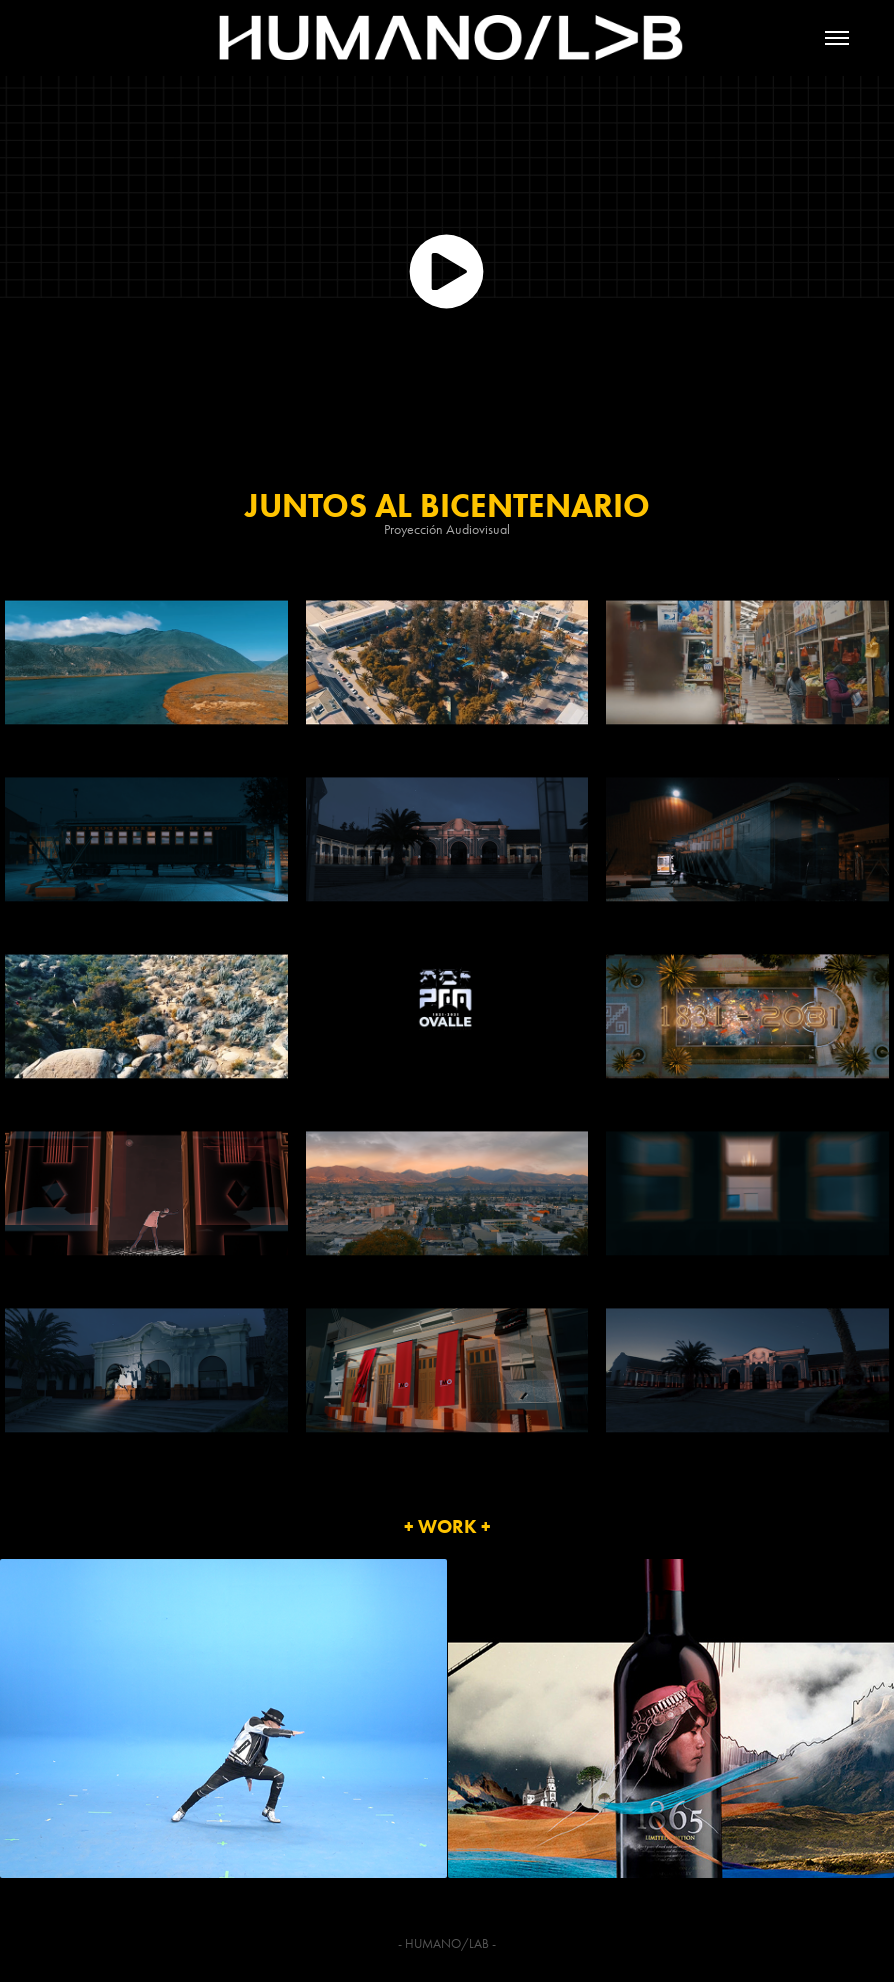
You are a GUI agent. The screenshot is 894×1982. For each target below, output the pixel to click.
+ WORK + (447, 1526)
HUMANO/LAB (447, 1943)
